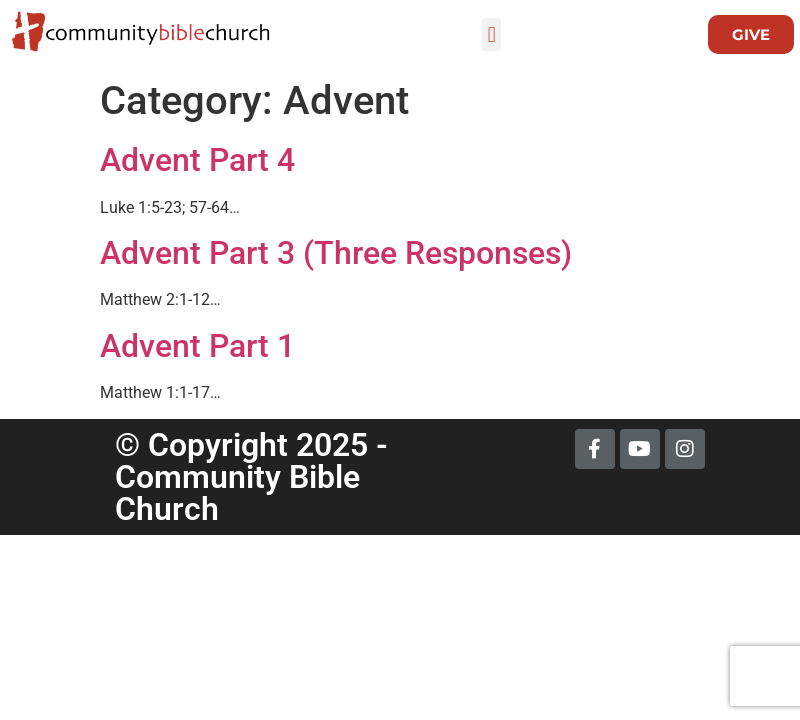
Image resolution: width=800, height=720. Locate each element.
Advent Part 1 (197, 346)
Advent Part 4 (197, 160)
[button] (491, 34)
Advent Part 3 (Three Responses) (336, 253)
